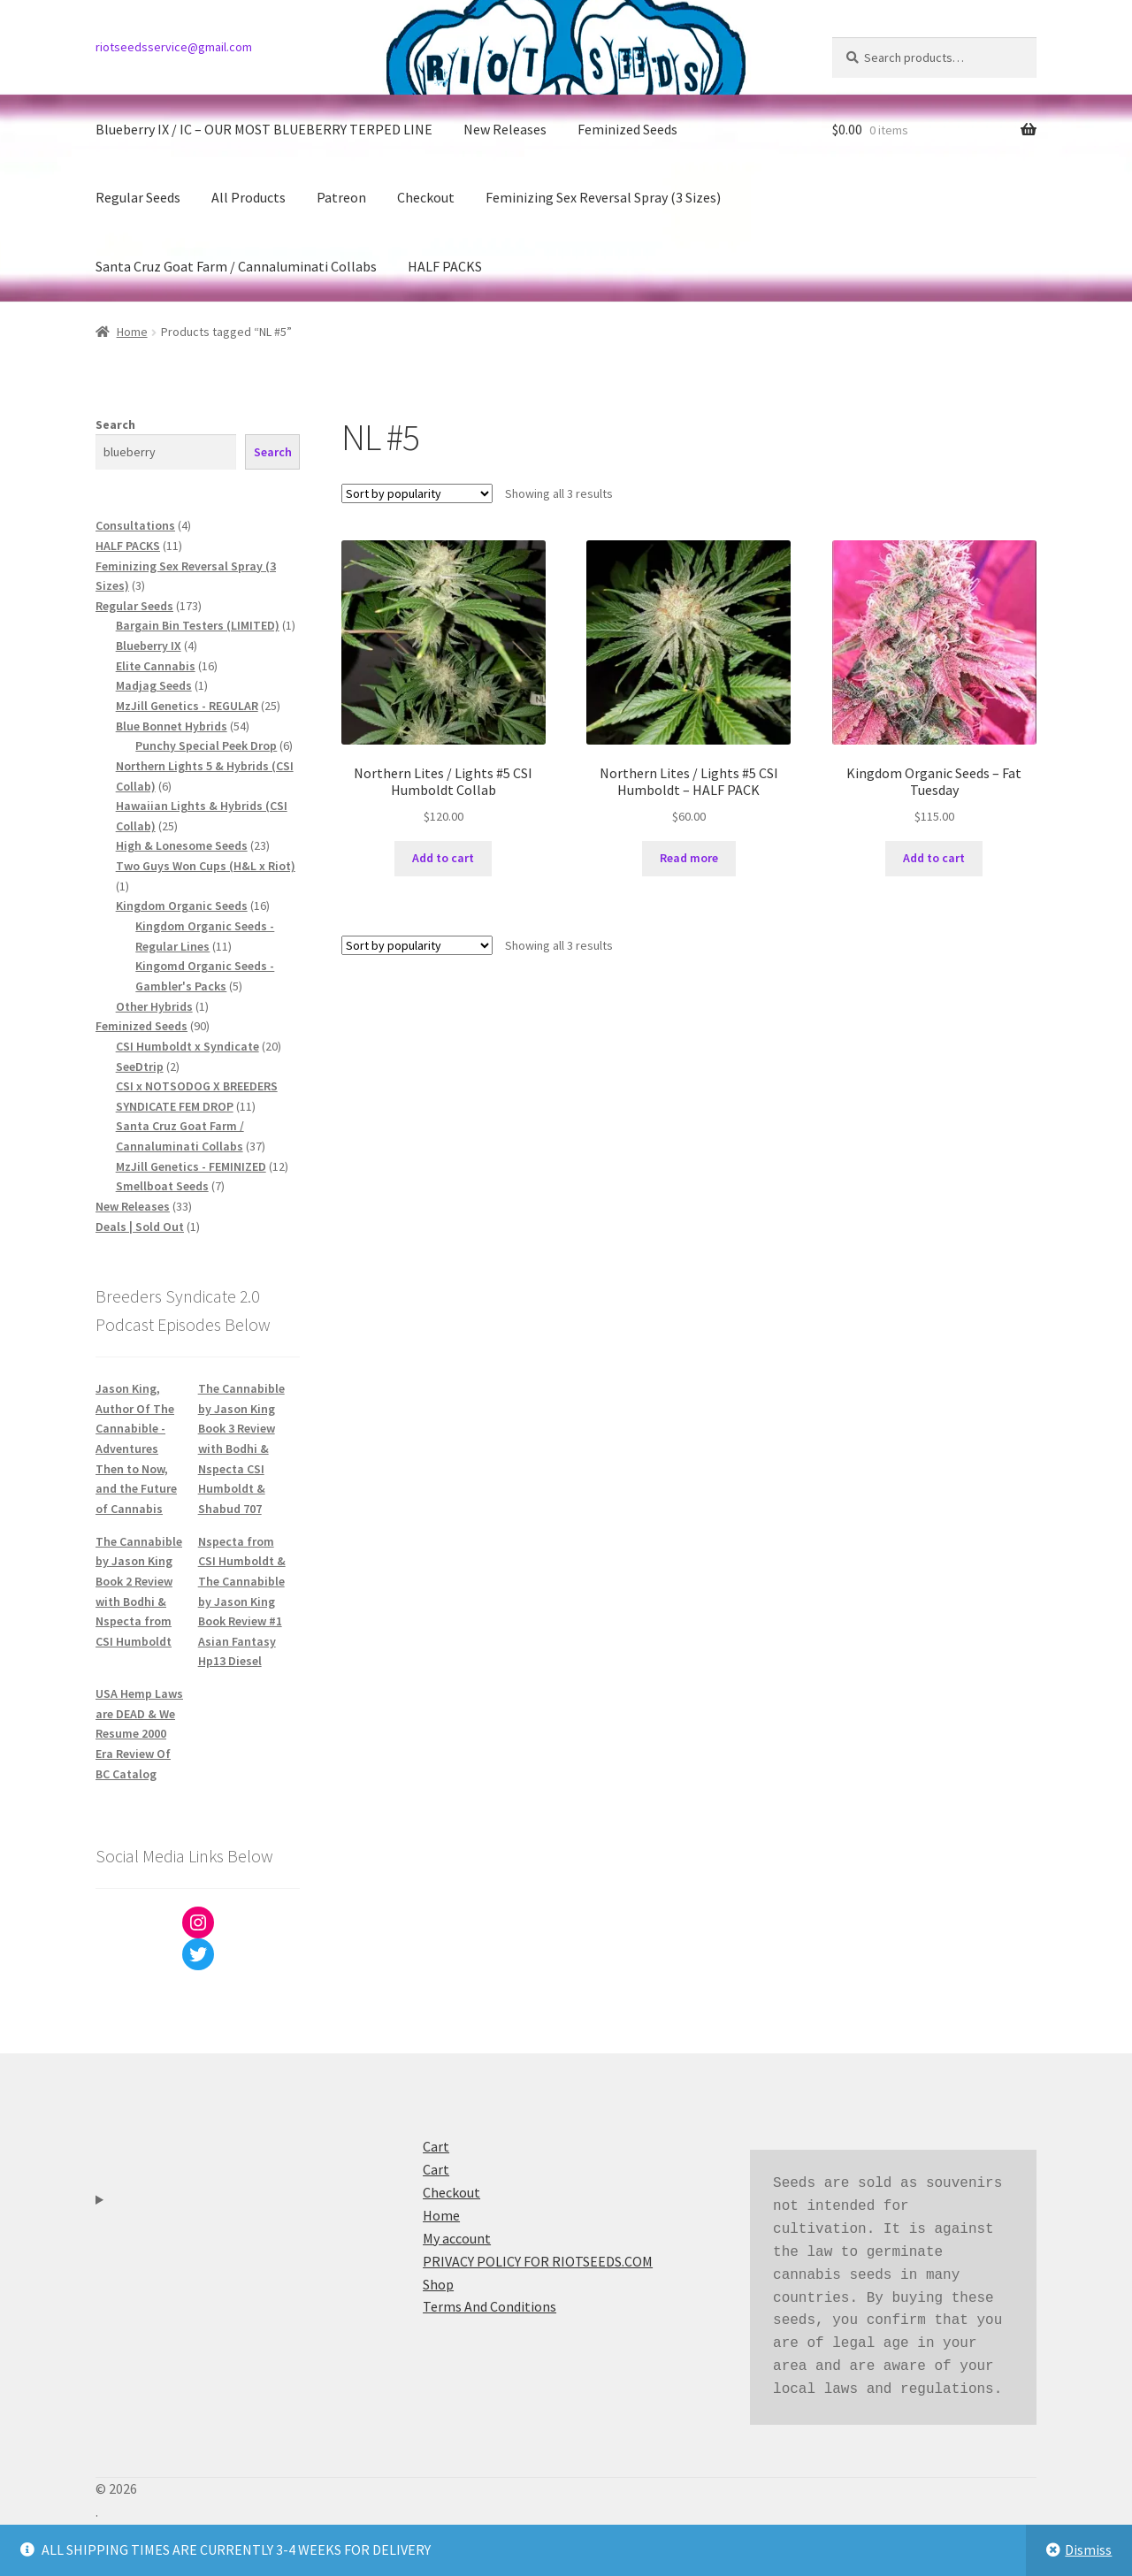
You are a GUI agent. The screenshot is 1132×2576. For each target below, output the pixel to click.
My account (457, 2238)
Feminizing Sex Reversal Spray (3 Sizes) (603, 197)
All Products (248, 197)
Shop (438, 2284)
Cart (436, 2146)
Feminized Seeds (627, 129)
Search (115, 424)
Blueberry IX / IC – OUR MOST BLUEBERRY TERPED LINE (264, 129)
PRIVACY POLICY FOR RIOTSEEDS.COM (538, 2261)
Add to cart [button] (443, 858)
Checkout (426, 197)
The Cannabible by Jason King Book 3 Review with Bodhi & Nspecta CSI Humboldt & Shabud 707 (241, 1448)
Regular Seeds (138, 197)
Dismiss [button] (1088, 2549)
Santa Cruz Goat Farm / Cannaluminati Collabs (236, 266)
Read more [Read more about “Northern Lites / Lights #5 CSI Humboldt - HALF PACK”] (689, 858)
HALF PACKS (445, 266)
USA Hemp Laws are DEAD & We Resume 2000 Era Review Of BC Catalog (139, 1733)
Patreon (341, 197)
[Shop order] (417, 493)
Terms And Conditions (489, 2306)
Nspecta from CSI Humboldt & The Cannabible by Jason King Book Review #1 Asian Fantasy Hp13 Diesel (242, 1601)
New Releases (505, 129)
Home (132, 332)
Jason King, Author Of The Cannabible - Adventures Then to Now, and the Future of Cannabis (136, 1448)
